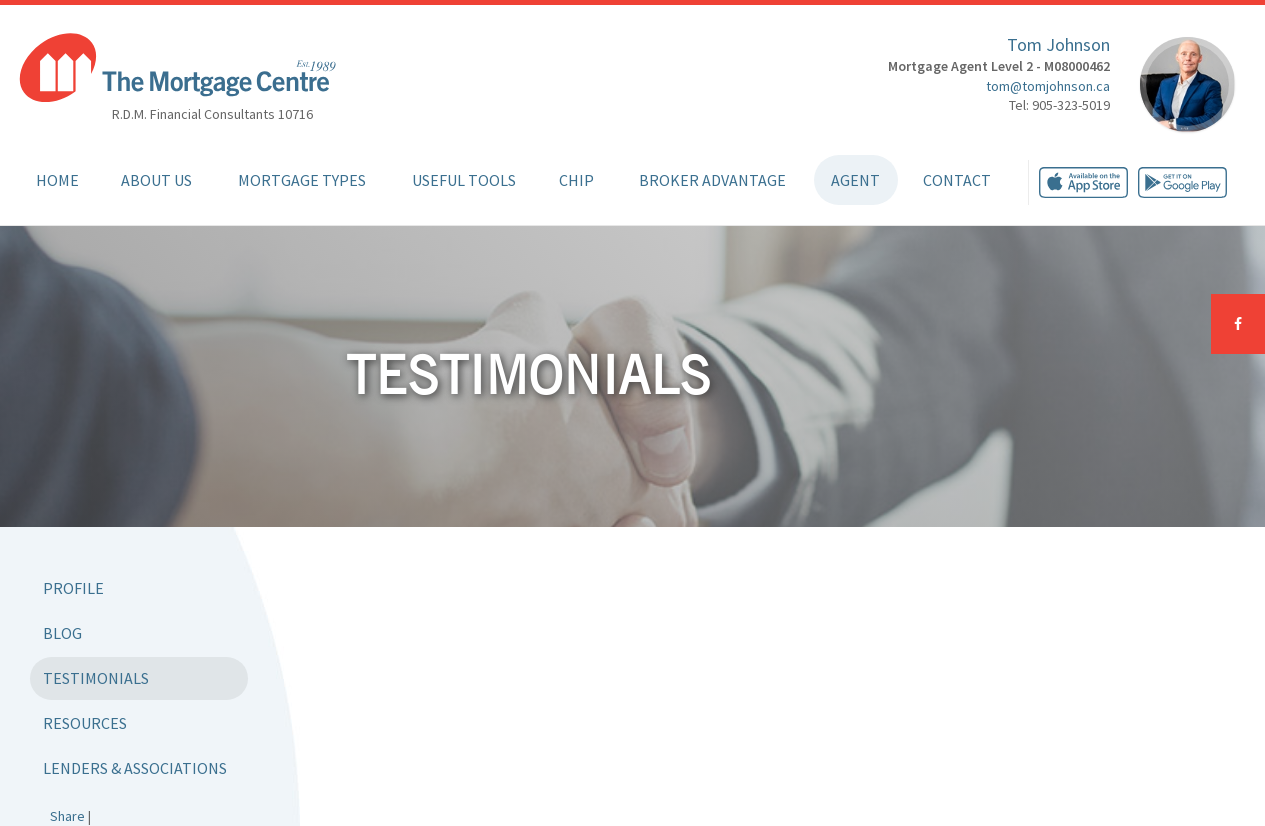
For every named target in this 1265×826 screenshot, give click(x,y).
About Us (156, 180)
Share (67, 816)
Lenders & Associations (135, 768)
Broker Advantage (712, 180)
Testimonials (96, 678)
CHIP (576, 180)
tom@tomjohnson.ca (1048, 86)
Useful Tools (464, 180)
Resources (85, 723)
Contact (957, 180)
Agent (855, 180)
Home (57, 180)
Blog (62, 633)
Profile (73, 588)
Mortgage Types (302, 180)
